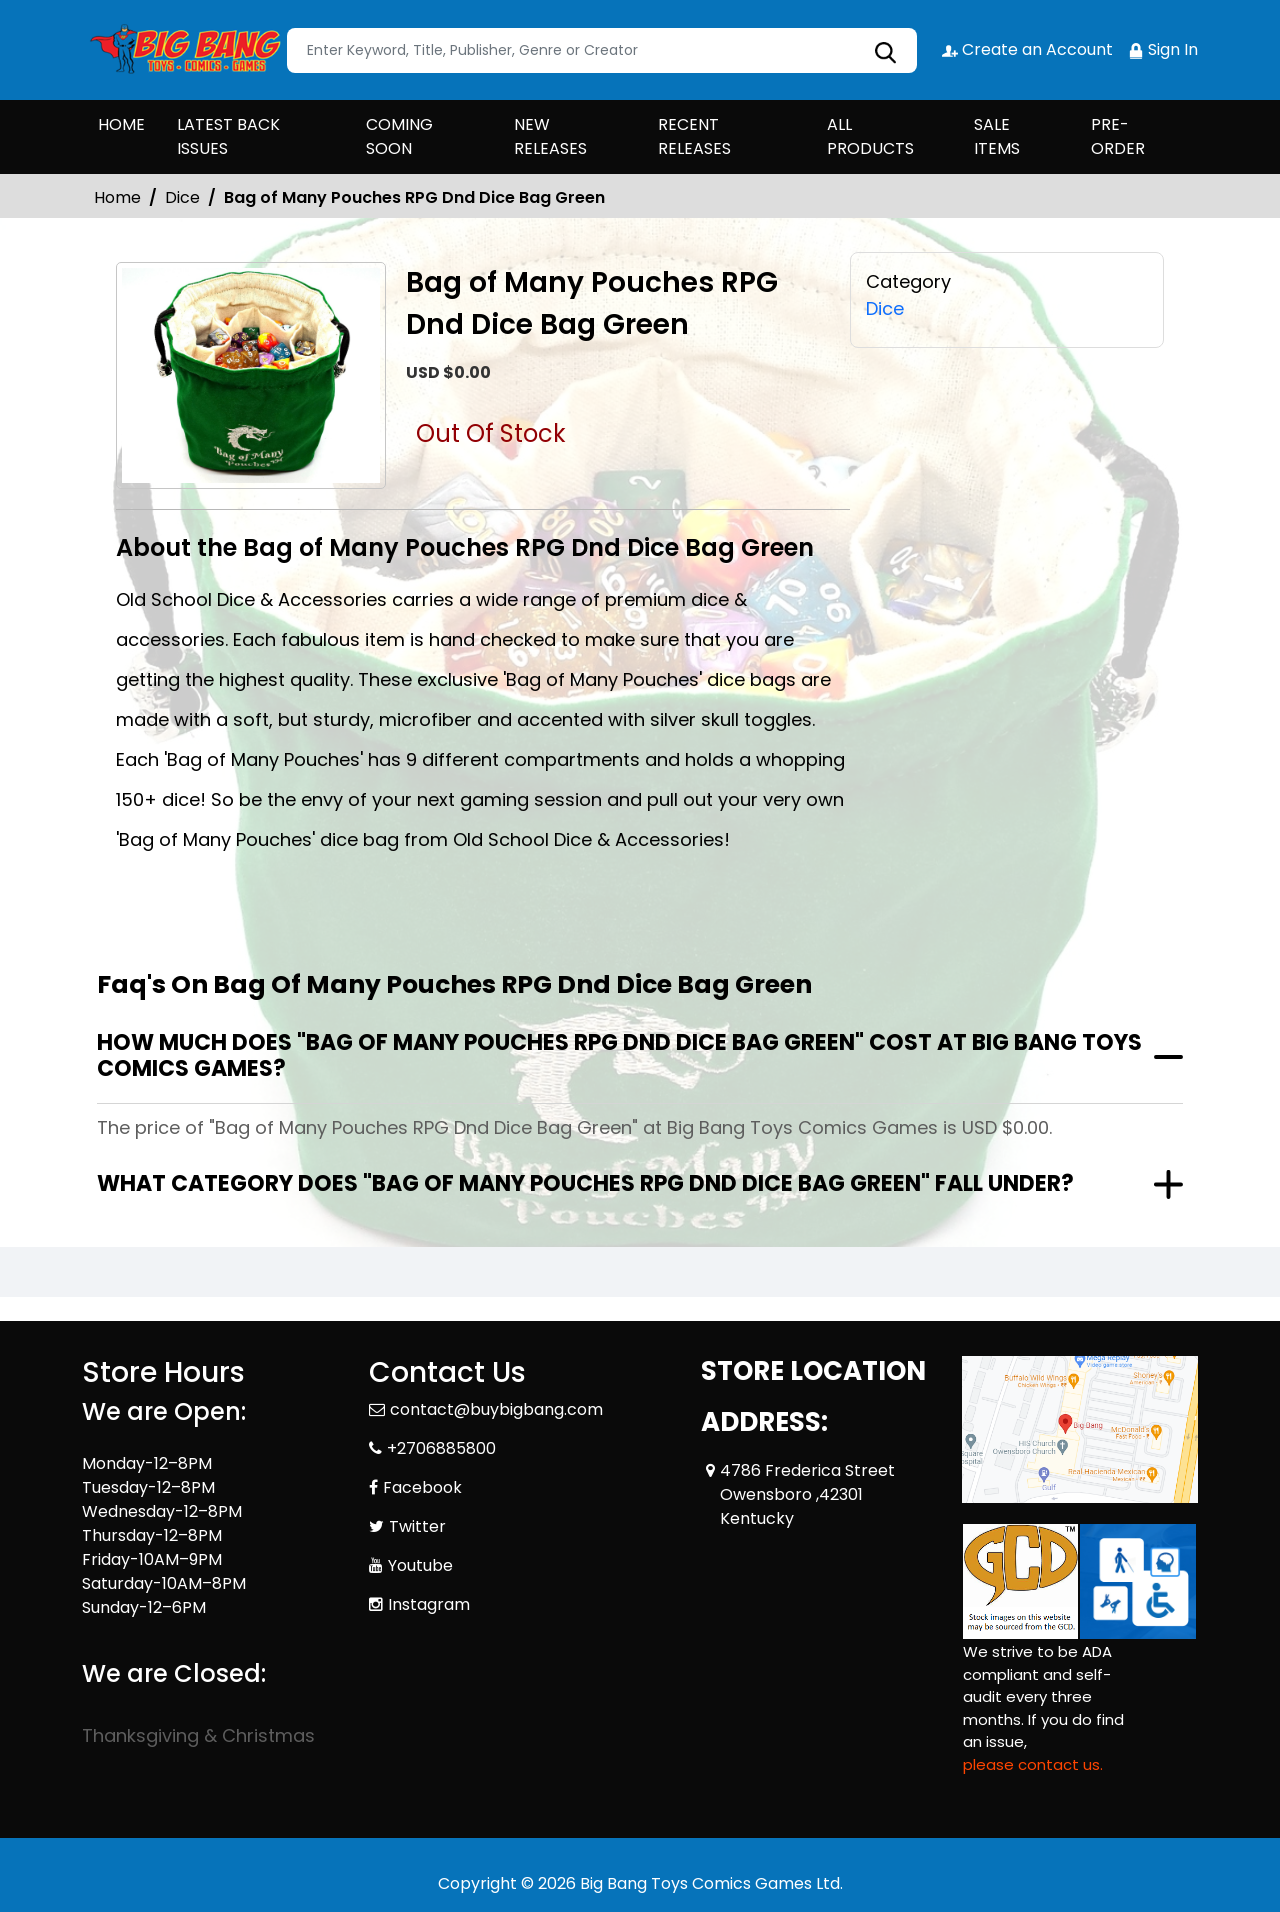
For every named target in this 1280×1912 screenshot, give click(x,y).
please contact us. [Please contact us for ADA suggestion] (1033, 1764)
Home (117, 197)
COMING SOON (399, 136)
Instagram (429, 1604)
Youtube (420, 1565)
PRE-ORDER (1118, 136)
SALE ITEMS (997, 136)
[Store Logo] (182, 50)
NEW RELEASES (550, 136)
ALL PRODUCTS (870, 136)
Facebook (422, 1487)
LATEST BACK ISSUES (228, 136)
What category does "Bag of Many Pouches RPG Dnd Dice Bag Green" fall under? (585, 1183)
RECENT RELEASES (694, 136)
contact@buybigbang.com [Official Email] (496, 1409)
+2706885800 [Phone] (441, 1448)
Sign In (1163, 49)
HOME (121, 124)
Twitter (417, 1526)
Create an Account (1027, 49)
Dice (182, 197)
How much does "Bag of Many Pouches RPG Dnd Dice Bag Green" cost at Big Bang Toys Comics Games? (619, 1055)
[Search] (602, 50)
